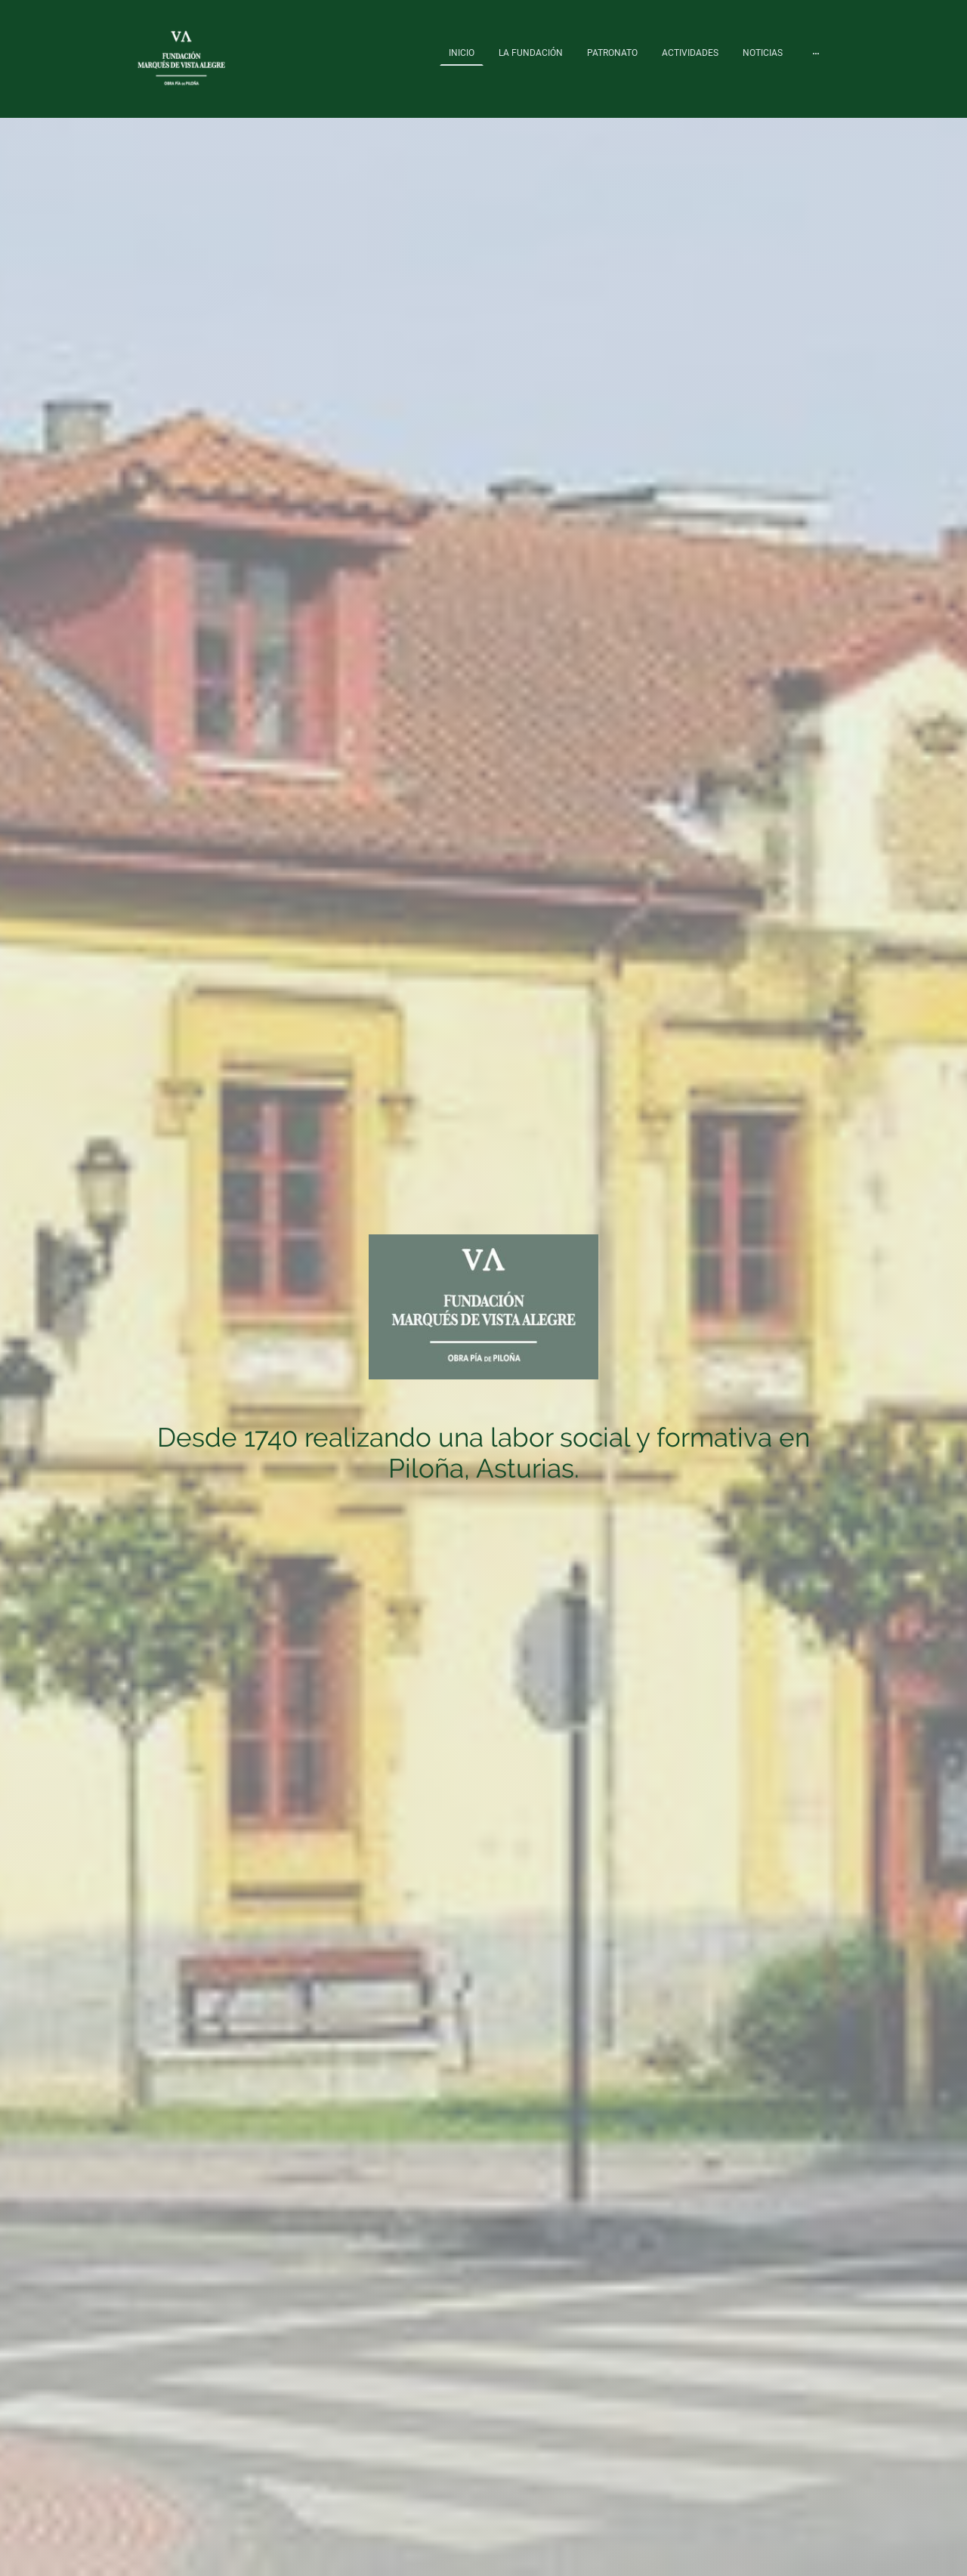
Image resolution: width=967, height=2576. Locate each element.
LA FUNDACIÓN (531, 53)
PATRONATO (612, 53)
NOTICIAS (763, 53)
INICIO (461, 53)
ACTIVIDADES (690, 53)
